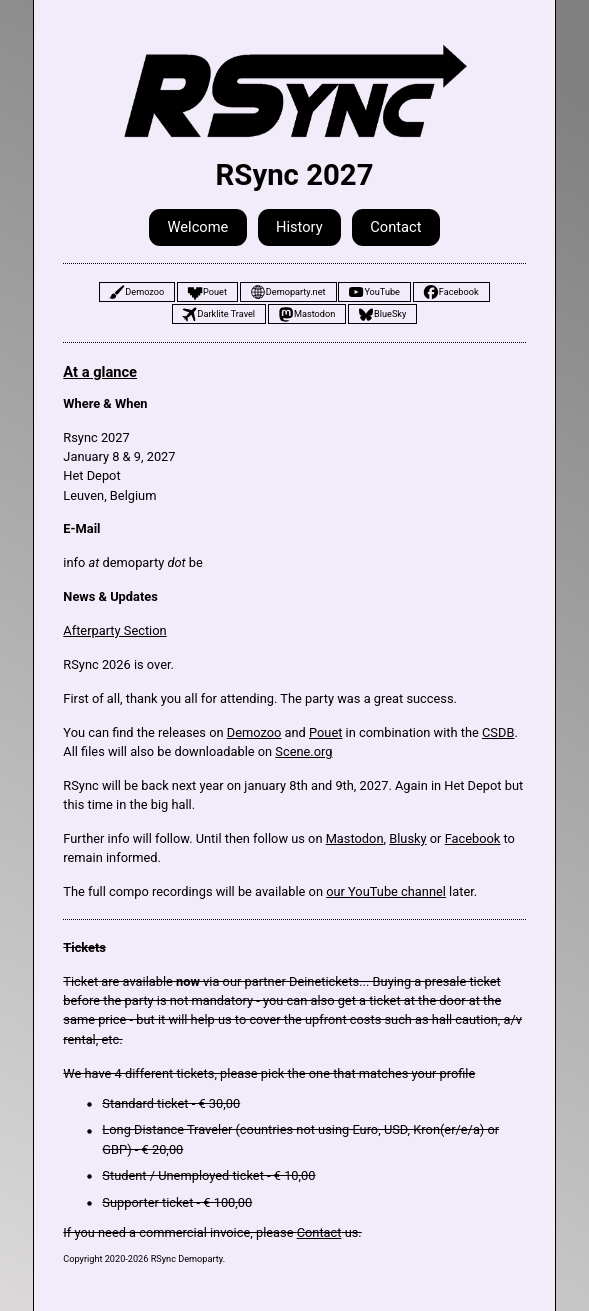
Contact (319, 1232)
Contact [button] (395, 227)
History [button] (299, 227)
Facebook (473, 838)
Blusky (407, 838)
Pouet (325, 732)
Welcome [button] (198, 227)
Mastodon (355, 838)
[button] (137, 292)
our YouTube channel (386, 891)
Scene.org (303, 751)
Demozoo (254, 732)
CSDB (498, 732)
